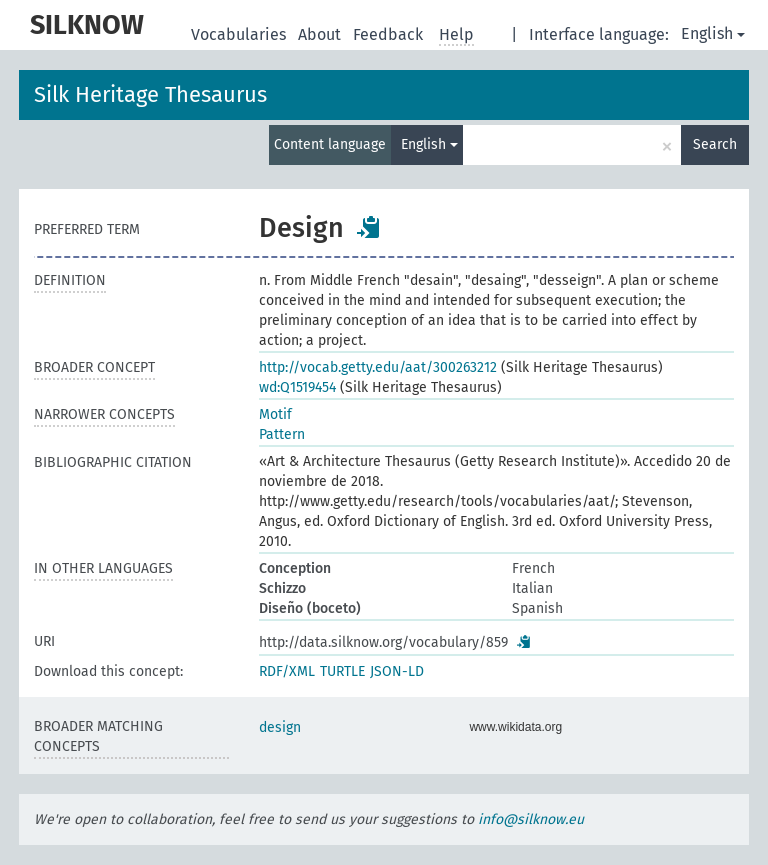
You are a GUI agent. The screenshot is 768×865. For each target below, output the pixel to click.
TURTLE (342, 671)
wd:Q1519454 (297, 387)
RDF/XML (287, 671)
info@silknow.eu (531, 819)
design (280, 727)
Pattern (282, 434)
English (713, 33)
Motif (275, 414)
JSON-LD (397, 671)
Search (715, 144)
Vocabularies (240, 34)
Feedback (390, 34)
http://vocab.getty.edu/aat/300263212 (378, 367)
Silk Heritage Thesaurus (150, 94)
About (321, 34)
